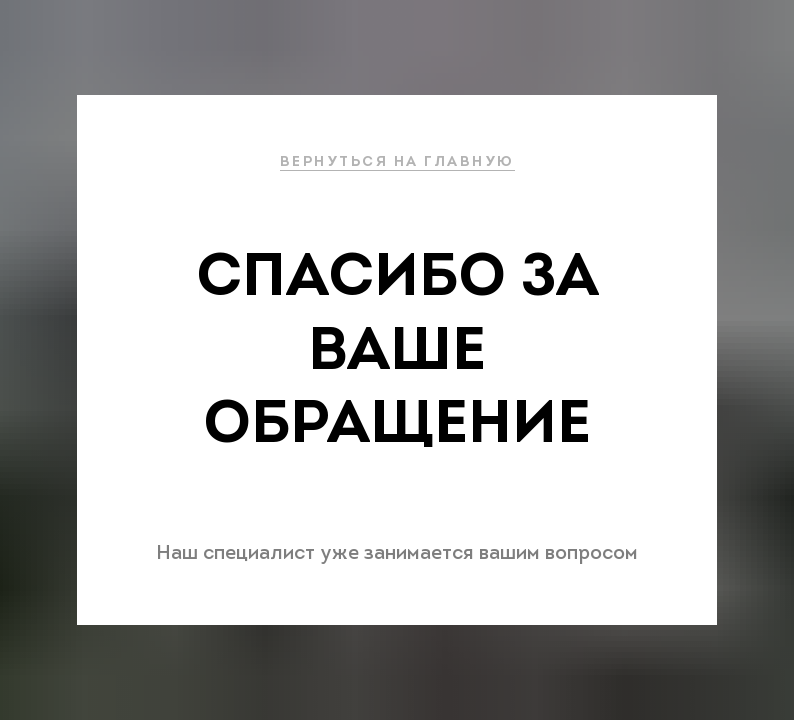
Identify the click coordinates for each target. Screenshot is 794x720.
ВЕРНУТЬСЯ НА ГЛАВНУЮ (397, 162)
